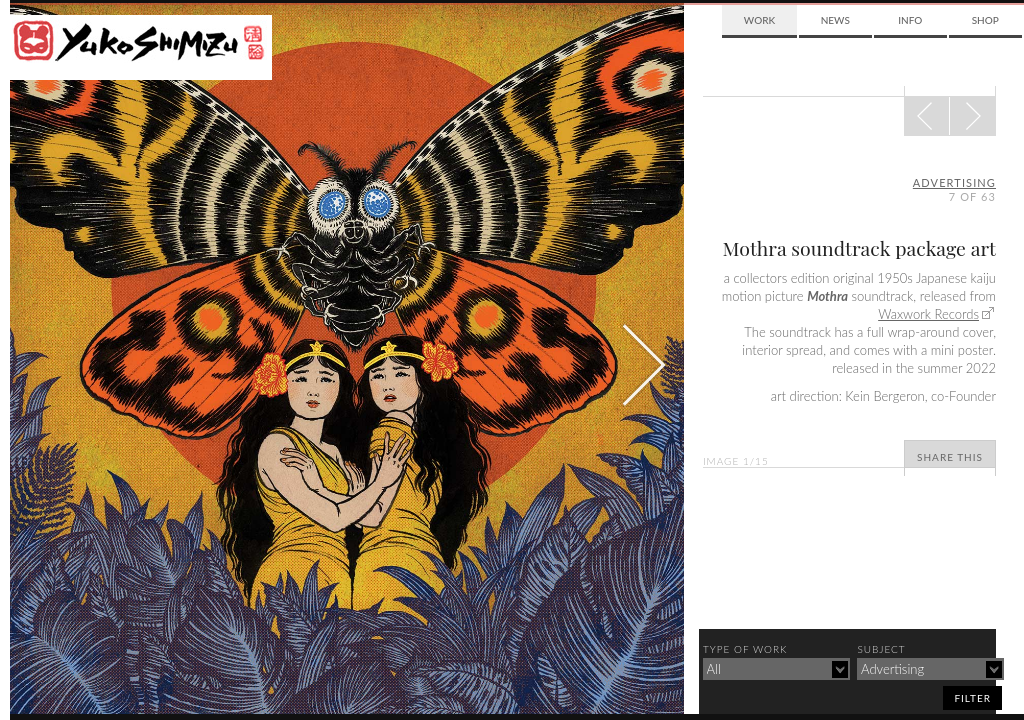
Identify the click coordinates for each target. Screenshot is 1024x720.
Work (759, 20)
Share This (950, 457)
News (835, 20)
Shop (985, 20)
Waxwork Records (928, 314)
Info (910, 20)
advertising (954, 182)
